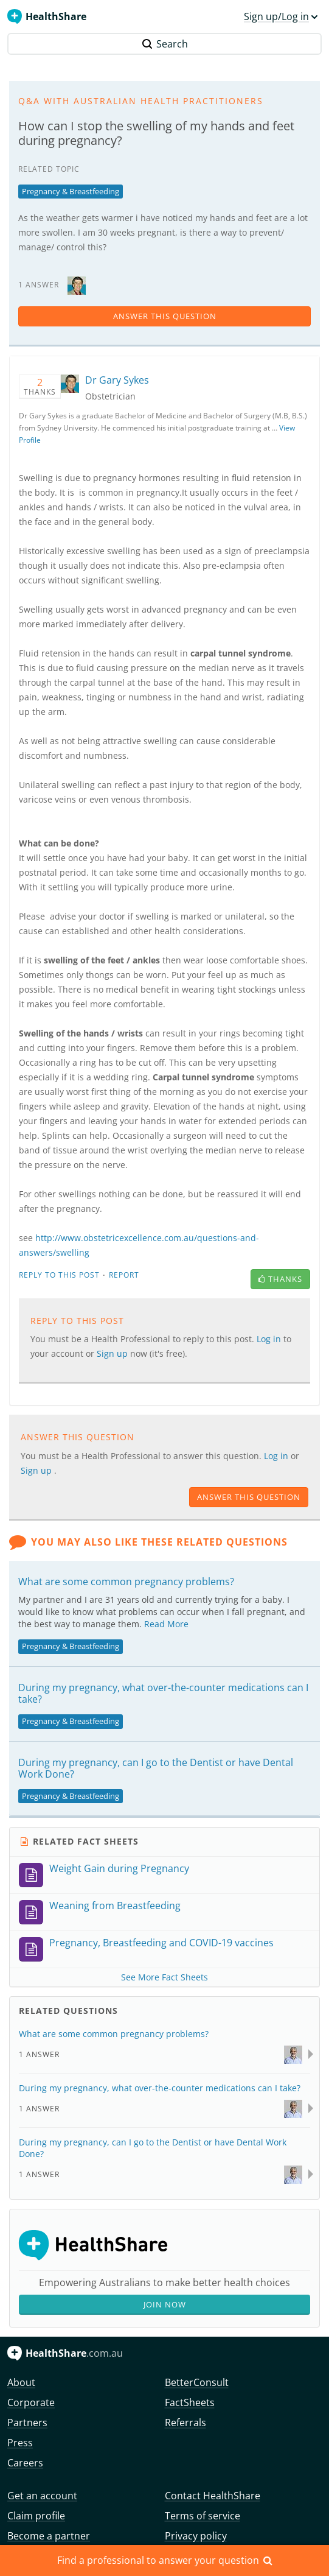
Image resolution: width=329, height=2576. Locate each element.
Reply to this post (59, 1275)
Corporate (31, 2402)
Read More (166, 1624)
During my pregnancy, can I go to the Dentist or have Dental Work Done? (155, 1768)
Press (20, 2442)
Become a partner (48, 2536)
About (21, 2382)
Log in (270, 1339)
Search (165, 44)
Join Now (165, 2304)
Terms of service (202, 2515)
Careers (25, 2462)
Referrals (185, 2422)
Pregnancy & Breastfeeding (70, 191)
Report (124, 1275)
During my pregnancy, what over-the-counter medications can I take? (163, 1693)
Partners (27, 2422)
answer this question (164, 316)
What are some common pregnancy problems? (126, 1581)
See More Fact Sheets (164, 1977)
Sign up (113, 1353)
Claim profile (36, 2515)
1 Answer (39, 2054)
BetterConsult (197, 2382)
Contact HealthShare (212, 2495)
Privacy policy (196, 2536)
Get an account (42, 2495)
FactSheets (190, 2402)
